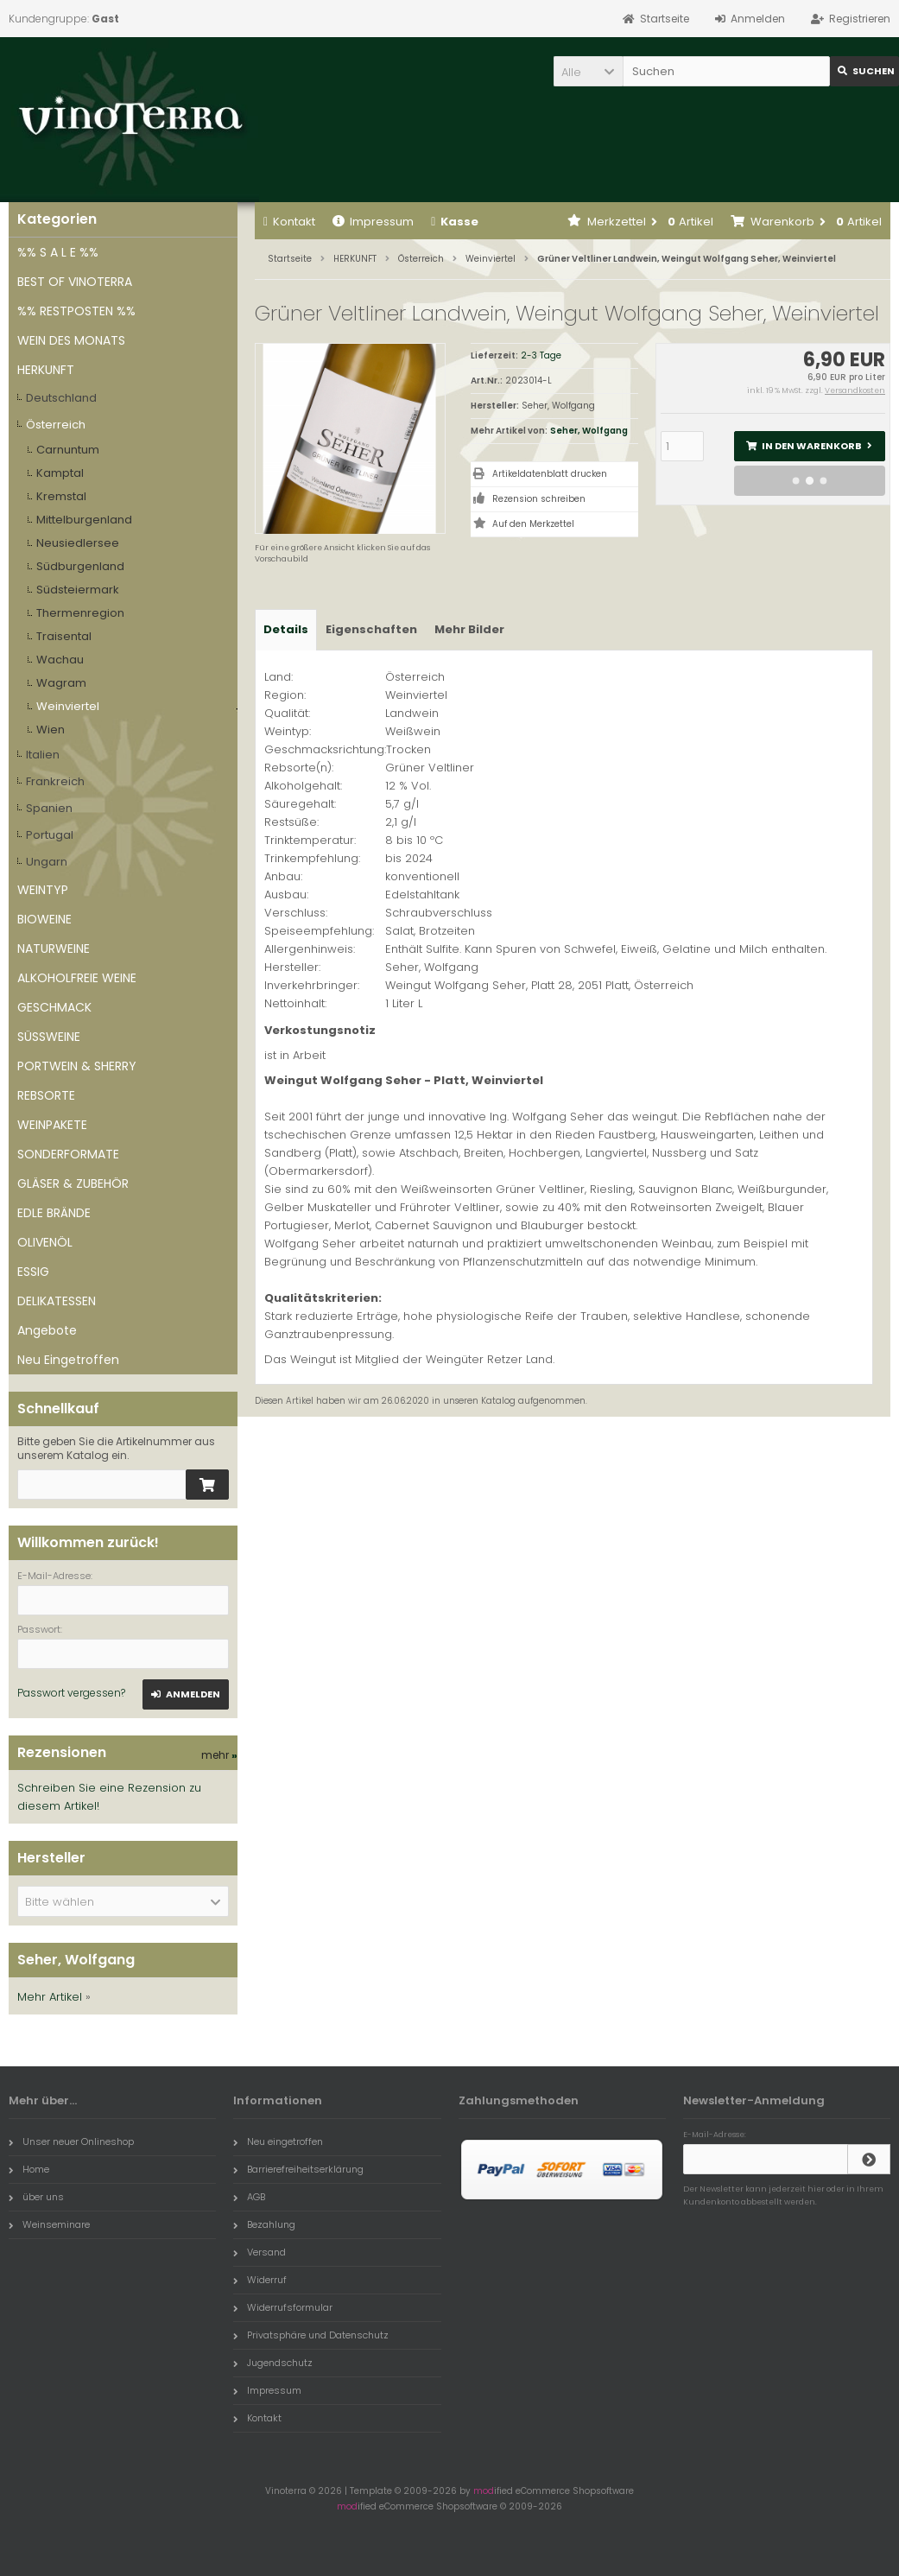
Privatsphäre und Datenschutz (311, 2335)
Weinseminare (49, 2224)
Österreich (55, 424)
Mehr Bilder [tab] (469, 629)
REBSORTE (46, 1095)
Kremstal (61, 496)
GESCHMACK (54, 1007)
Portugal (49, 835)
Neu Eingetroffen (68, 1359)
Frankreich (55, 781)
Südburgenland (80, 566)
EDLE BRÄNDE (54, 1212)
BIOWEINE (44, 919)
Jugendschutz (273, 2363)
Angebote (47, 1330)
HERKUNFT (45, 369)
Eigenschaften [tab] (371, 629)
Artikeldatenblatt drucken (549, 473)
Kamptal (60, 473)
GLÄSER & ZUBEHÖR (73, 1183)
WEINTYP (42, 889)
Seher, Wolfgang (589, 430)
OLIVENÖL (45, 1242)
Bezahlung (264, 2224)
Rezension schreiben (539, 498)
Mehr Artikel (49, 1997)
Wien (50, 729)
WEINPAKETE (52, 1124)
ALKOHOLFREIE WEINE (76, 978)
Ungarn (46, 861)
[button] (588, 71)
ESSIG (33, 1271)
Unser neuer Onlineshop (71, 2141)
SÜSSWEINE (48, 1036)
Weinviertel (67, 706)
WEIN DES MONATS (71, 340)
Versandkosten (855, 390)
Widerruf (260, 2280)
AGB (249, 2197)
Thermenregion (80, 613)
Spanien (49, 808)
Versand (259, 2252)
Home (29, 2169)
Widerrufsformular (282, 2307)
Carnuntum (67, 449)
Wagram (61, 683)
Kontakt (289, 221)
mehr (219, 1755)
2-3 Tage (541, 355)
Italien (43, 754)
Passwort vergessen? (71, 1692)
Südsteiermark (77, 589)
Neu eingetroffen (278, 2141)
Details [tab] (285, 629)
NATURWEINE (53, 948)
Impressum (373, 221)
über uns (36, 2197)
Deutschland (61, 398)
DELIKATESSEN (56, 1301)
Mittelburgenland (84, 519)
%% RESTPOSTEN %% (76, 311)
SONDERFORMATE (68, 1154)
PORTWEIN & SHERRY (76, 1066)
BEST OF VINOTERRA (74, 281)
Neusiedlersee (77, 543)
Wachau (60, 659)
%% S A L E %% (57, 252)
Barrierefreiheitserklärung (298, 2169)
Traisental (64, 636)
